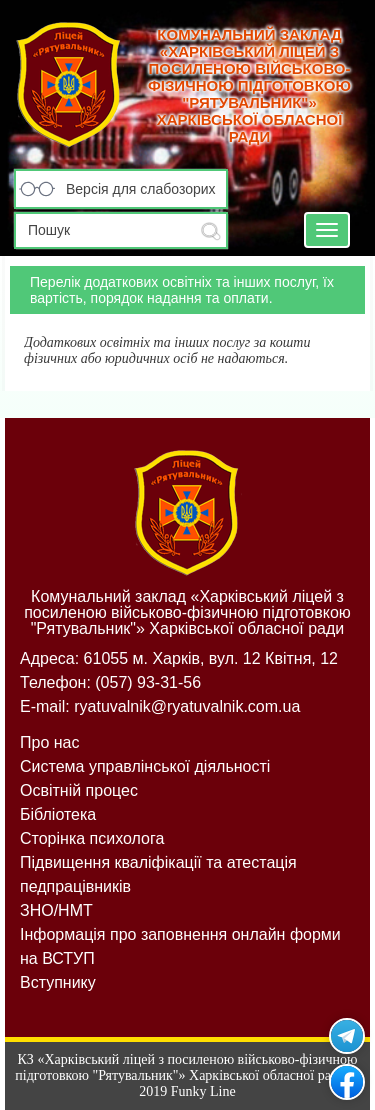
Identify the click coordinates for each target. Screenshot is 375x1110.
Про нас (49, 742)
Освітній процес (79, 790)
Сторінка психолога (92, 838)
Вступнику (58, 982)
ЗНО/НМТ (56, 910)
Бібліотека (58, 814)
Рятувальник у (347, 1036)
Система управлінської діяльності (145, 766)
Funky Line (203, 1091)
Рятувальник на (347, 1082)
